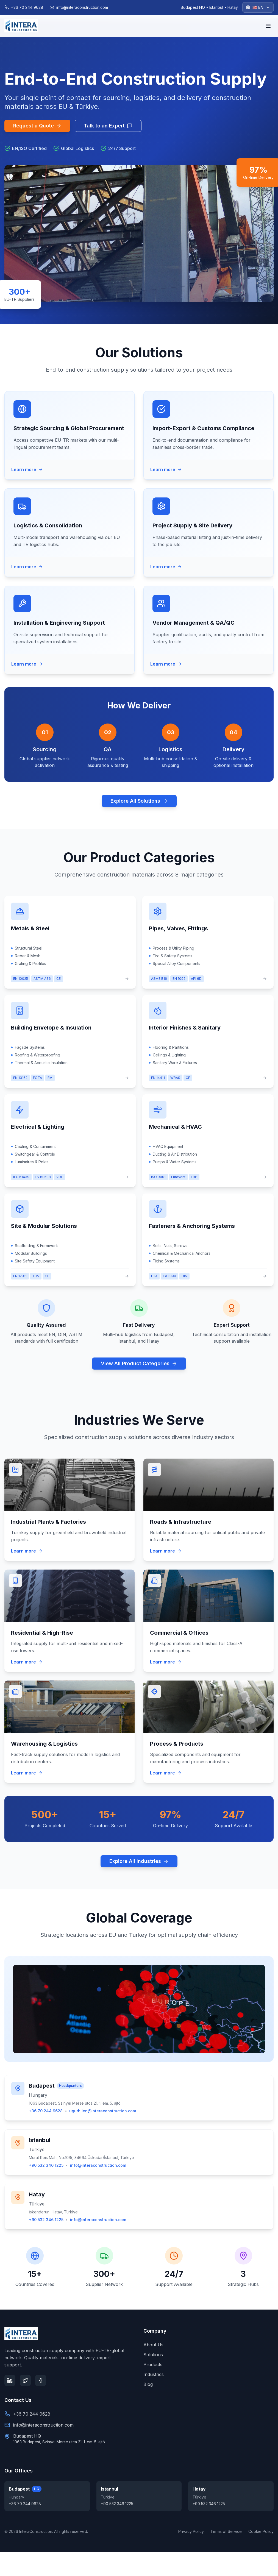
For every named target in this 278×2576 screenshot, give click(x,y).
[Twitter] (25, 2380)
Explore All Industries (139, 1861)
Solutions (153, 2354)
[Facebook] (40, 2380)
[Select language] (258, 7)
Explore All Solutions (139, 801)
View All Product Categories (139, 1363)
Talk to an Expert (108, 126)
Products (152, 2364)
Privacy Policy (191, 2531)
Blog (148, 2384)
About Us (153, 2344)
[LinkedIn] (9, 2380)
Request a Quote (37, 126)
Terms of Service (226, 2531)
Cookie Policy (261, 2531)
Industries (153, 2374)
